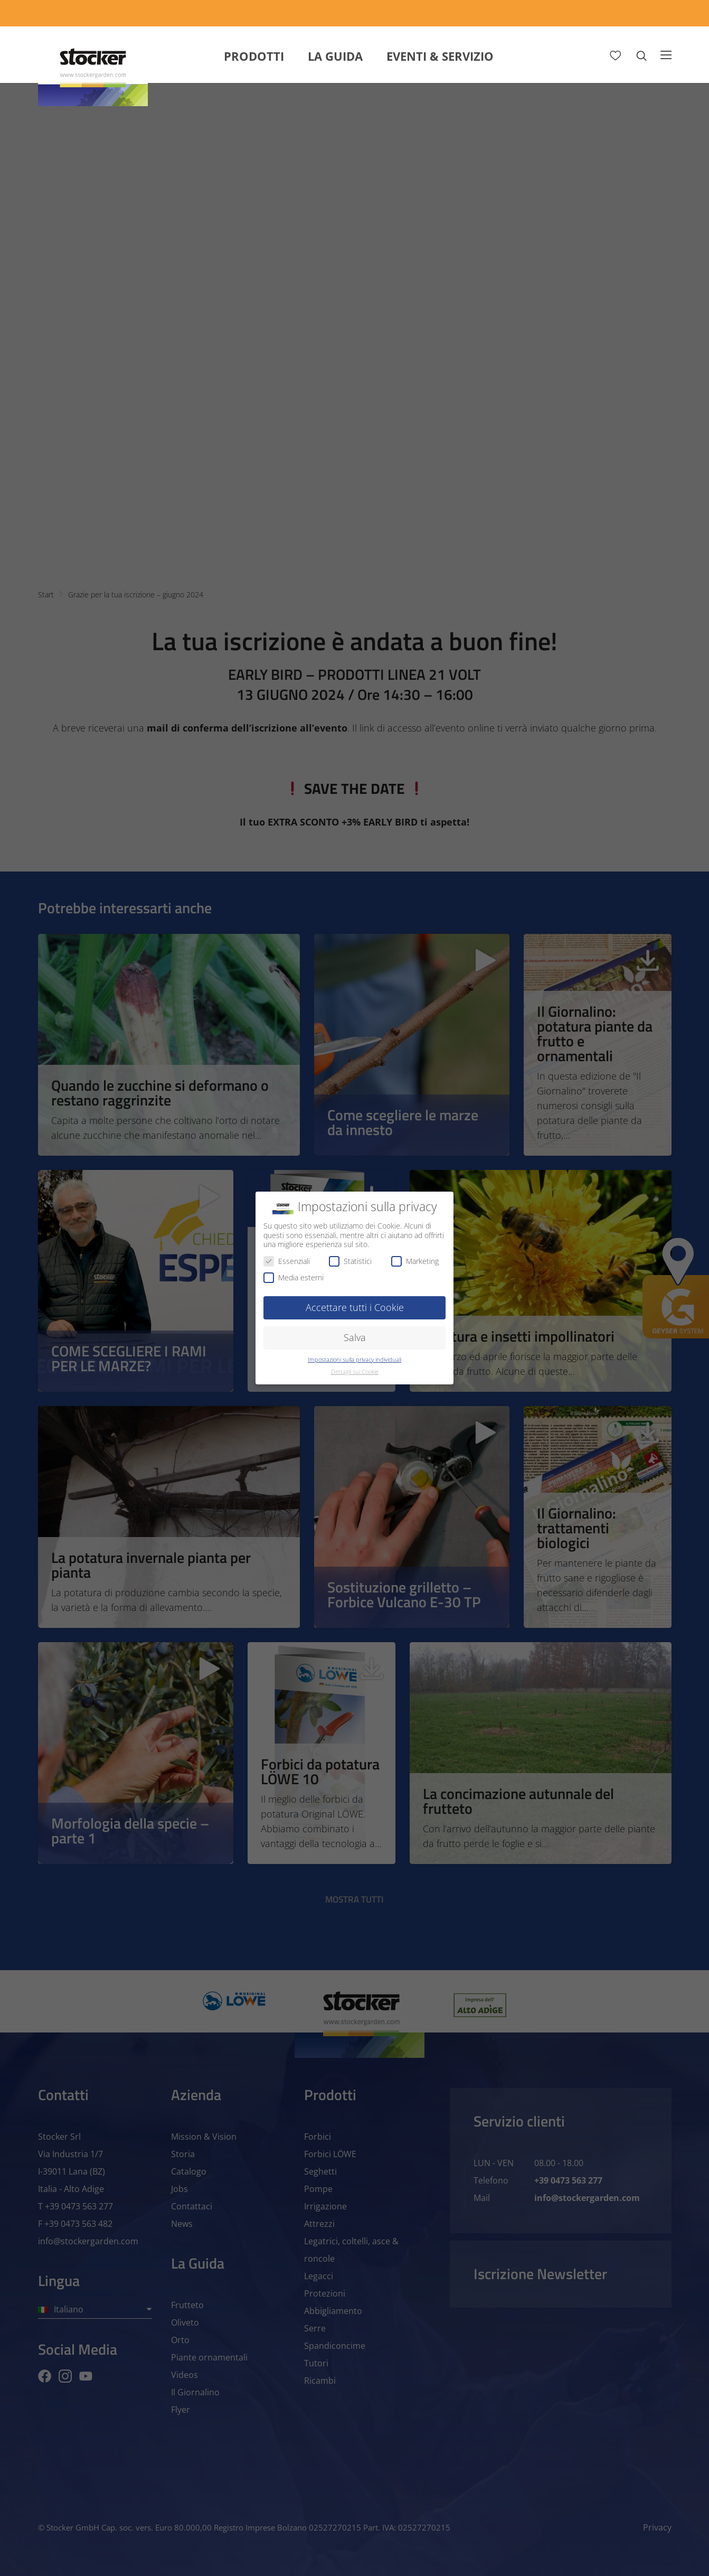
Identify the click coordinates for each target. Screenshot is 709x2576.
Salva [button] (355, 1337)
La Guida (335, 56)
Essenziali (286, 1261)
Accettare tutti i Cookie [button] (355, 1307)
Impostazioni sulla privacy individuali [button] (354, 1359)
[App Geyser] (513, 13)
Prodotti (254, 56)
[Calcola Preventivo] (422, 13)
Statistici (350, 1261)
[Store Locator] (592, 13)
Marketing (415, 1261)
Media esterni (293, 1277)
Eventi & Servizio (440, 56)
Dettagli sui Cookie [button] (355, 1371)
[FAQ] (653, 13)
